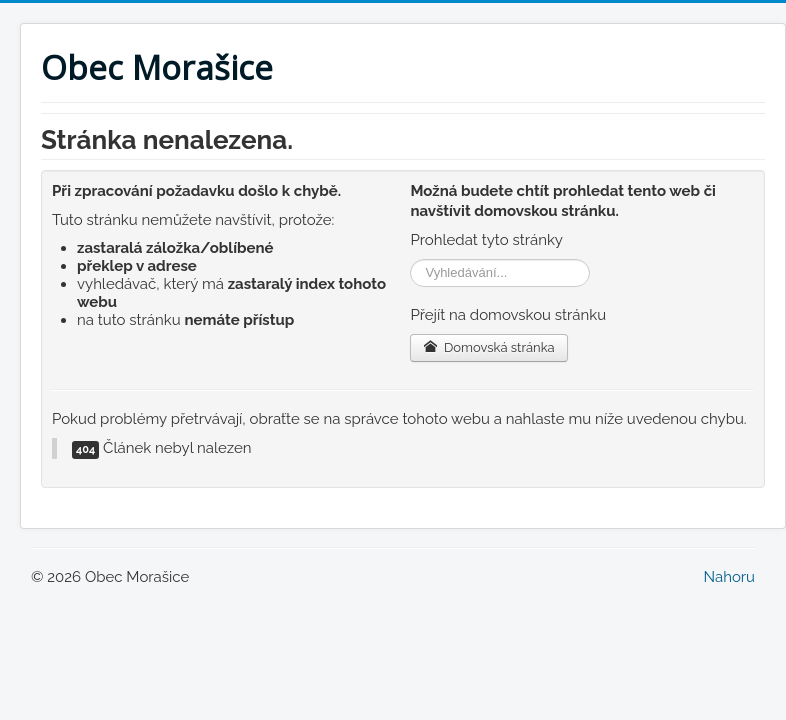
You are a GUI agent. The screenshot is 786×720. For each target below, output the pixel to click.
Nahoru (729, 577)
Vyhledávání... (410, 259)
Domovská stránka (488, 347)
